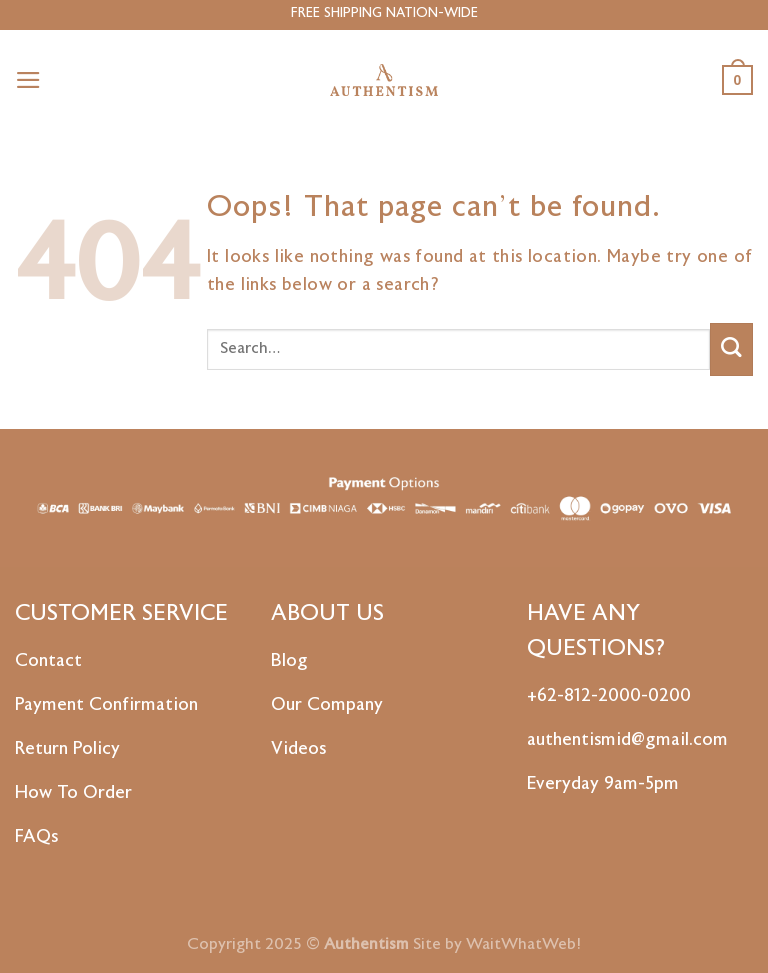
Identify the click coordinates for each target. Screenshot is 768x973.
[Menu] (28, 80)
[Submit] (731, 349)
